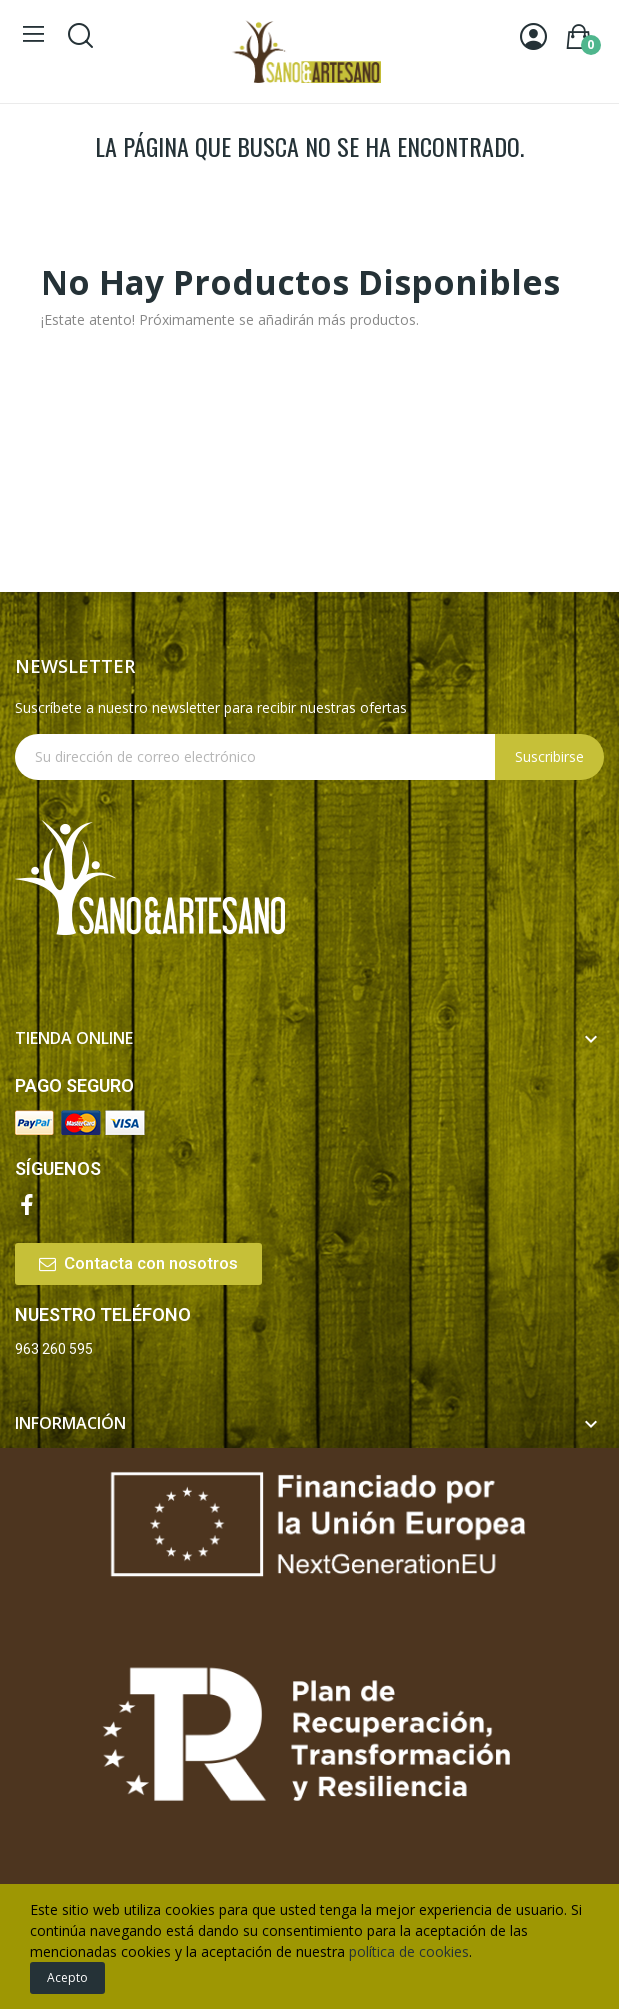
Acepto (67, 1977)
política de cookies (409, 1951)
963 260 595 (54, 1349)
